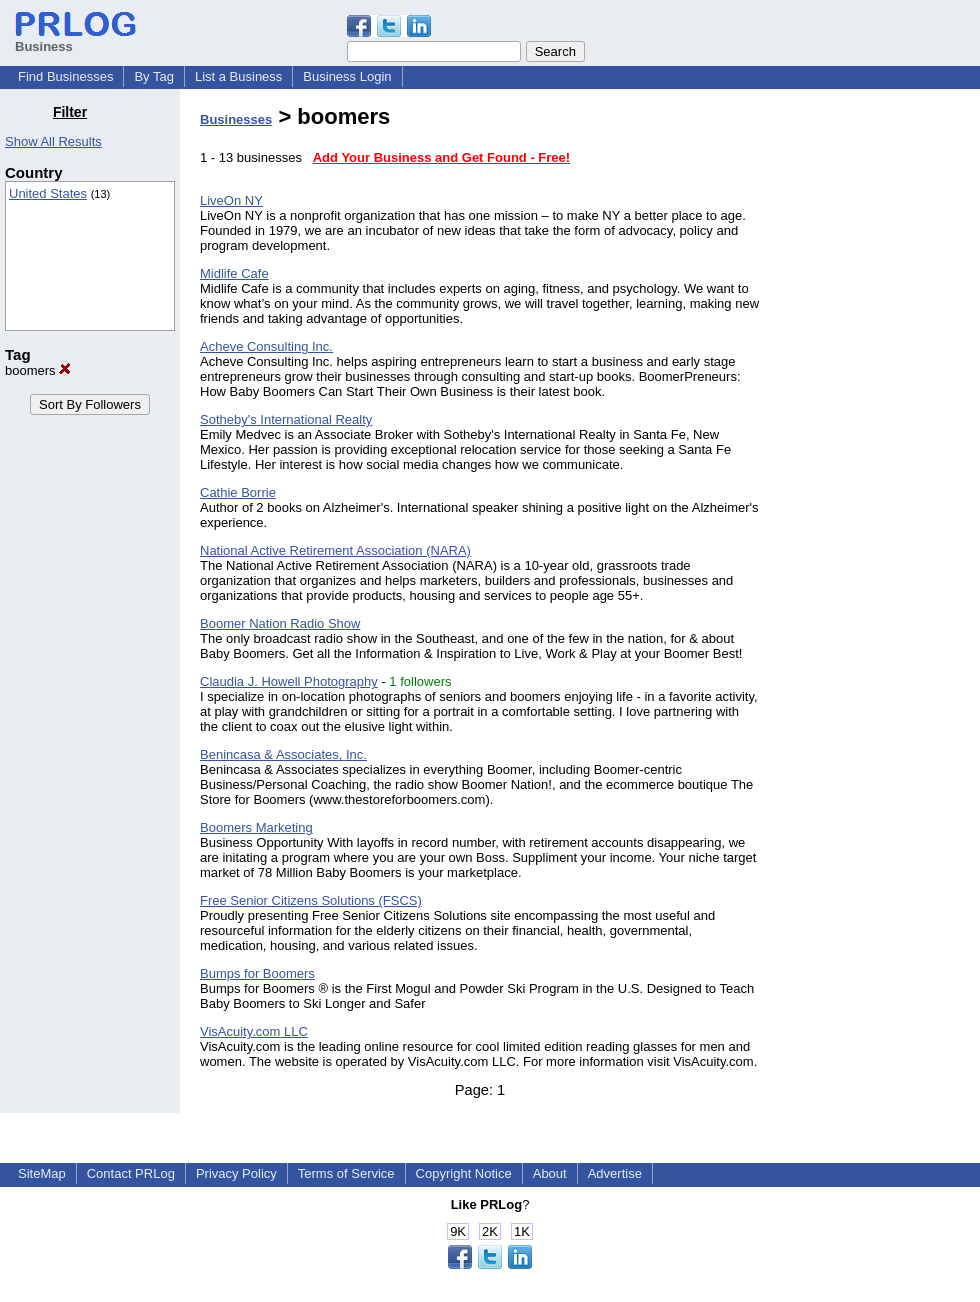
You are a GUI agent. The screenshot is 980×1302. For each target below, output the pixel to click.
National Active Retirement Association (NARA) (335, 550)
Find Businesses (65, 76)
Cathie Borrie (238, 492)
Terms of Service (346, 1173)
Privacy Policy (236, 1173)
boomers (38, 370)
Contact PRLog (131, 1173)
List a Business (238, 76)
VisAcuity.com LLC (254, 1031)
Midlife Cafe (234, 273)
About (550, 1173)
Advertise (615, 1173)
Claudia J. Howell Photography (289, 681)
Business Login (347, 76)
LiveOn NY (231, 200)
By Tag (154, 76)
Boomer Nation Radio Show (280, 623)
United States (48, 193)
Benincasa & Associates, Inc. (283, 754)
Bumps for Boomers (257, 973)
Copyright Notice (464, 1173)
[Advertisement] (878, 404)
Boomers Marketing (256, 827)
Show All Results (53, 141)
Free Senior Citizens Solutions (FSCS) (311, 900)
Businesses (236, 119)
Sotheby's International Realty (286, 419)
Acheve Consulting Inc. (266, 346)
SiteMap (42, 1173)
